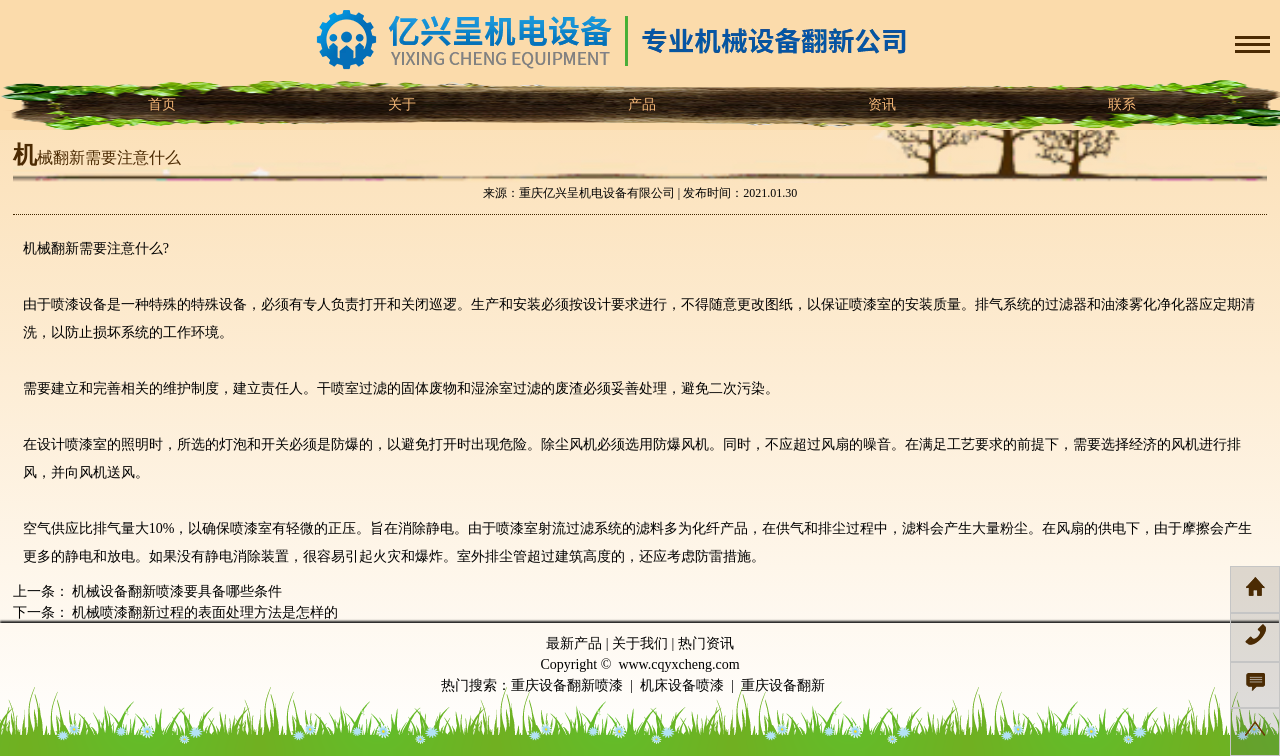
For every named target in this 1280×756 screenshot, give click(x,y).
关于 (400, 104)
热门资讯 (706, 643)
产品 (640, 104)
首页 (160, 104)
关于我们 (640, 643)
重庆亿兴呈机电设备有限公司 (597, 193)
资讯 (880, 104)
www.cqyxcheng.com (678, 664)
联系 (1120, 104)
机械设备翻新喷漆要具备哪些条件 (176, 591)
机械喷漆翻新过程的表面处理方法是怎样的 (204, 612)
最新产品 (574, 643)
